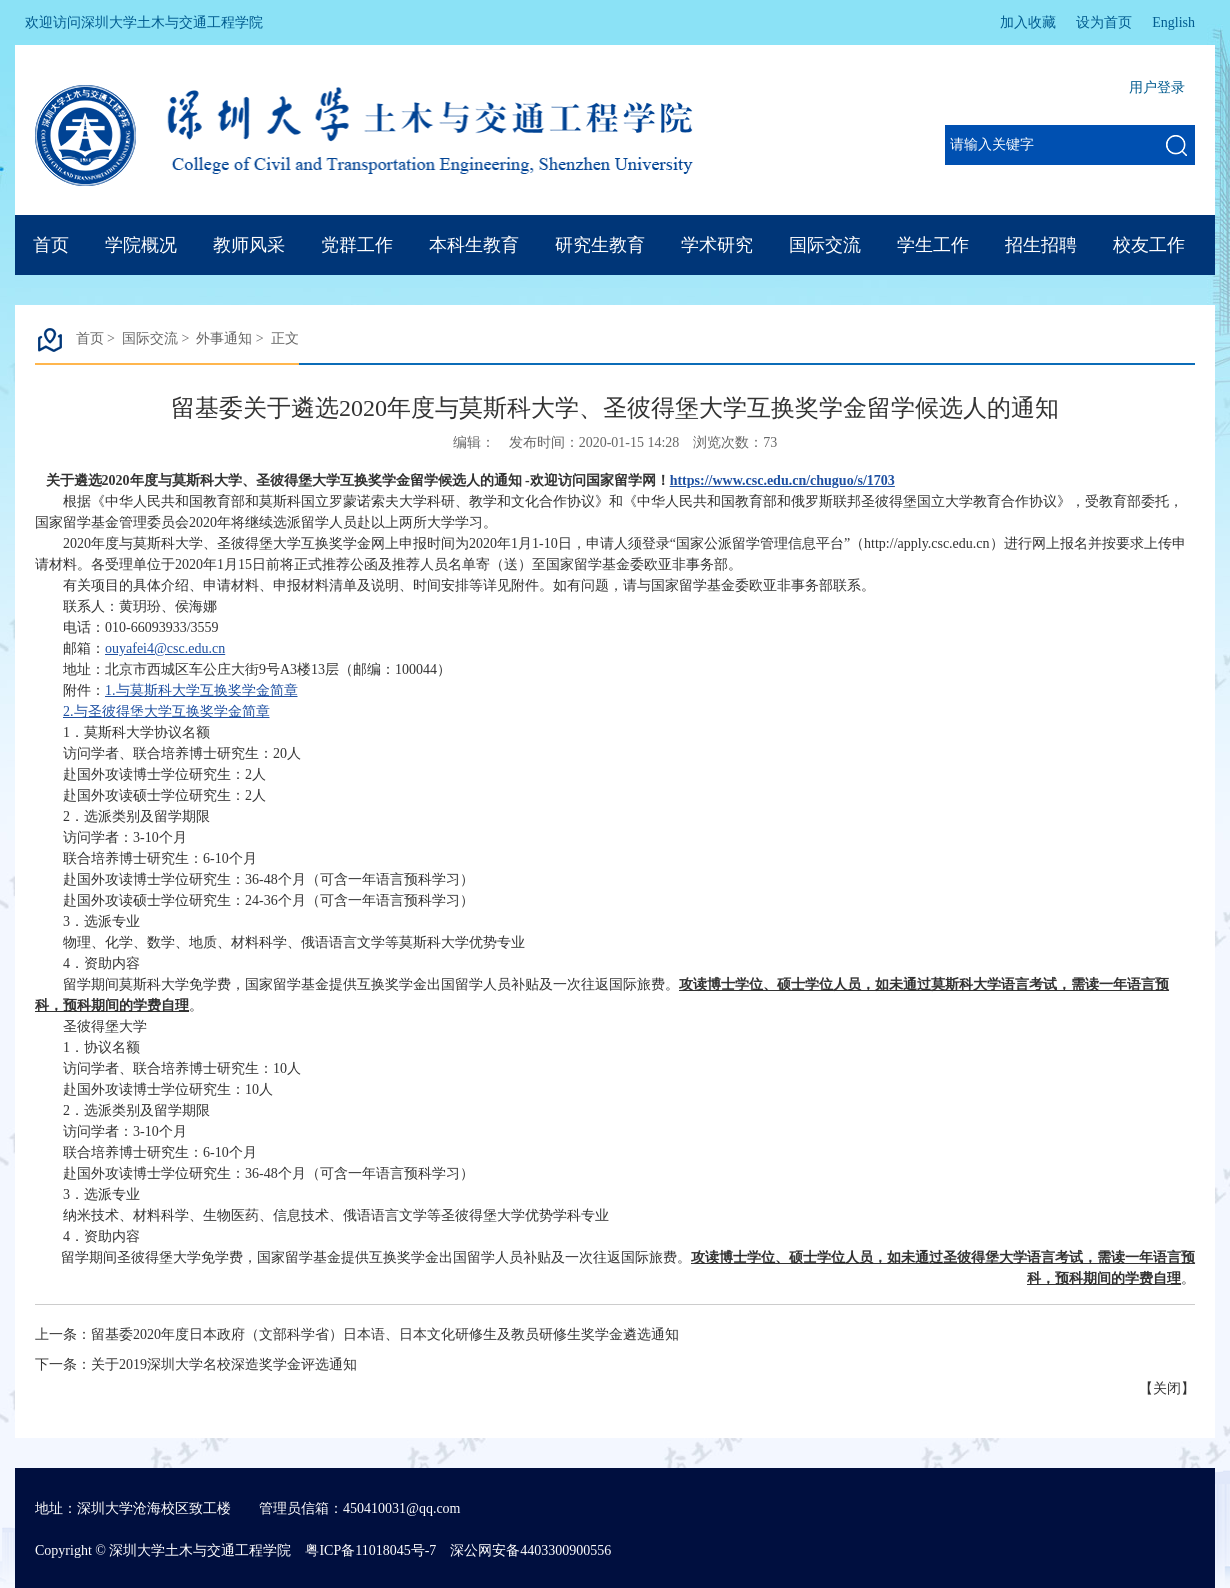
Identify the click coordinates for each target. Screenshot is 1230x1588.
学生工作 (933, 245)
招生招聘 (1041, 245)
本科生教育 (474, 245)
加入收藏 (1028, 22)
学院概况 (141, 245)
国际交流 (825, 245)
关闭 (1167, 1388)
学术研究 (717, 245)
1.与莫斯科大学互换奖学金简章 (201, 690)
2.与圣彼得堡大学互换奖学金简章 (166, 711)
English (1173, 22)
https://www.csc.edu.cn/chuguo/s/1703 (782, 480)
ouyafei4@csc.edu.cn (165, 648)
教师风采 (249, 245)
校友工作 (1149, 245)
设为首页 (1104, 22)
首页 (51, 245)
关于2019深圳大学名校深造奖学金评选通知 (224, 1364)
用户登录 (1157, 87)
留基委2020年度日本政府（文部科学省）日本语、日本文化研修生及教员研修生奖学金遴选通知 (385, 1334)
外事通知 (224, 338)
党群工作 (357, 245)
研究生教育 (600, 245)
